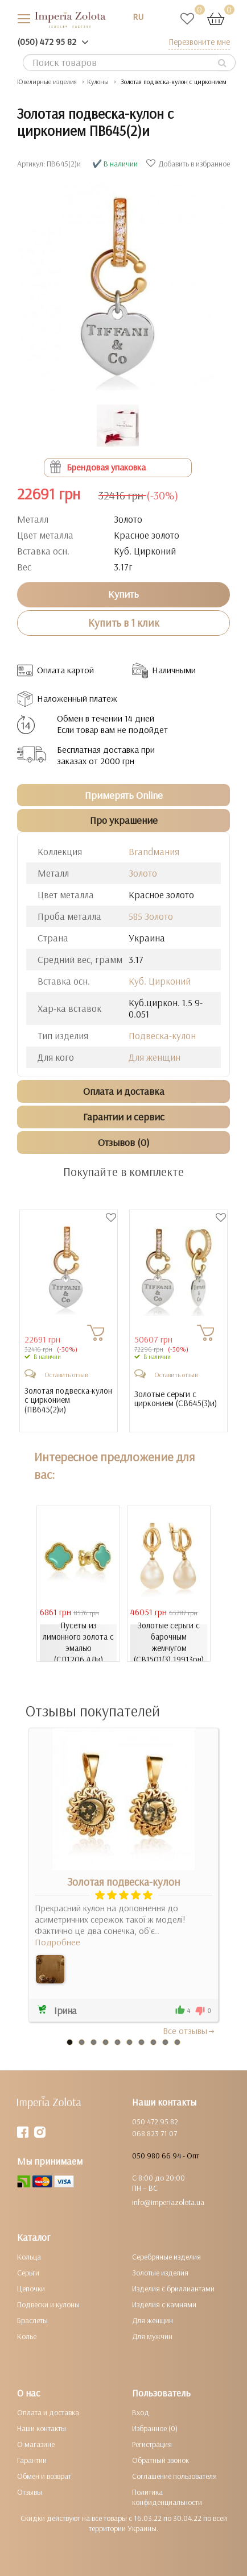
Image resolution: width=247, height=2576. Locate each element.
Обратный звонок (160, 2460)
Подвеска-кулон (162, 1035)
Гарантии (32, 2460)
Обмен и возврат (44, 2476)
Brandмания (154, 851)
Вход (140, 2412)
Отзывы (29, 2492)
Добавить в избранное (189, 164)
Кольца (29, 2257)
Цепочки (31, 2288)
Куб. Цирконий (160, 981)
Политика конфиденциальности (167, 2497)
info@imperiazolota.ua (168, 2202)
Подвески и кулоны (48, 2304)
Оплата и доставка (48, 2412)
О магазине (36, 2444)
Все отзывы (189, 2030)
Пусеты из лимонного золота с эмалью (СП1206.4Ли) (78, 1642)
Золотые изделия (160, 2272)
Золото (143, 873)
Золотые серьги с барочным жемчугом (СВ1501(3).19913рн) (169, 1642)
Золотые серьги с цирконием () (175, 1399)
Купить (123, 594)
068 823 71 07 (154, 2133)
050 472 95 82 (155, 2121)
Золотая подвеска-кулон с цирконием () (68, 1400)
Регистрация (152, 2444)
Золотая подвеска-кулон (123, 1882)
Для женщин (154, 1057)
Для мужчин (152, 2336)
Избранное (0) (155, 2428)
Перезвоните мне (199, 41)
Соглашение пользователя (174, 2476)
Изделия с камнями (164, 2304)
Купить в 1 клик (123, 623)
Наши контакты (41, 2428)
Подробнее (57, 1942)
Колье (26, 2336)
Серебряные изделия (166, 2257)
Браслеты (32, 2320)
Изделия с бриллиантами (173, 2288)
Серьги (28, 2272)
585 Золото (151, 916)
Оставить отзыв (66, 1374)
